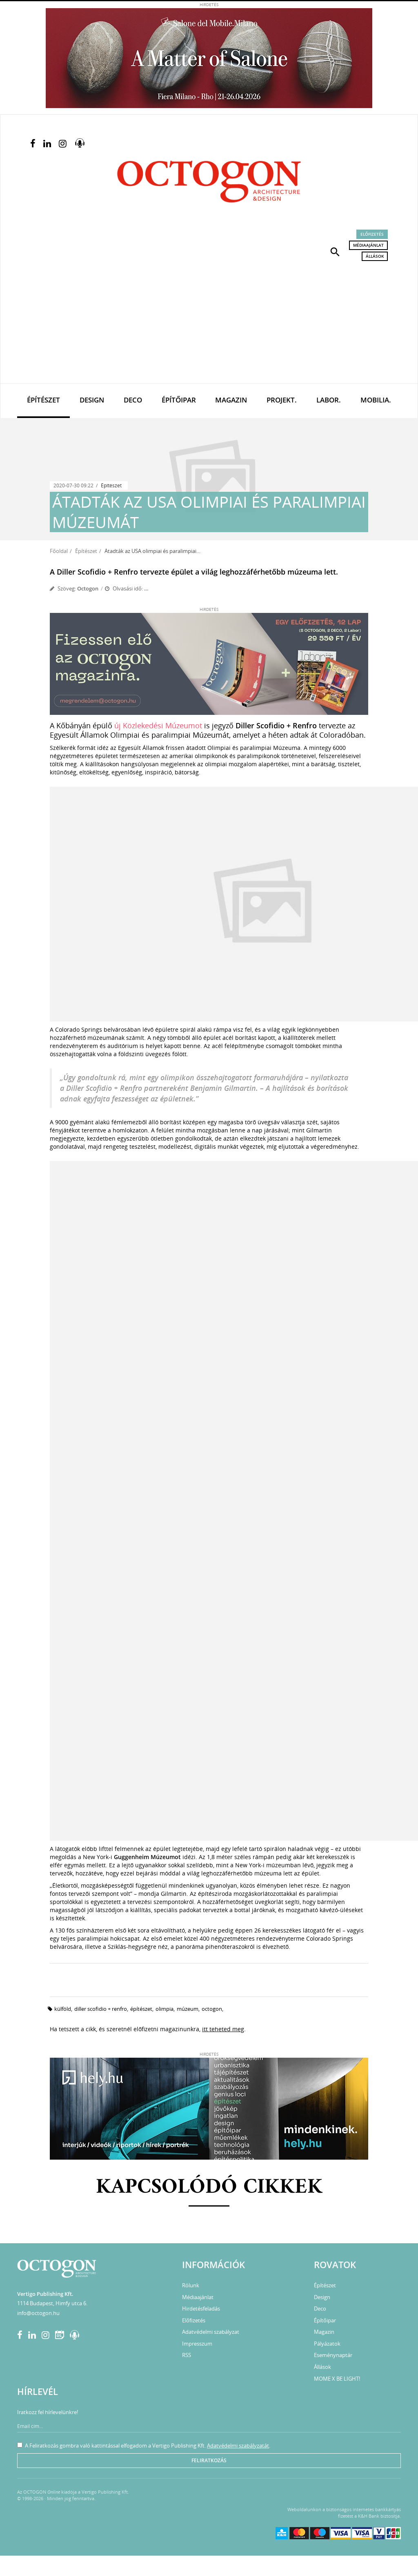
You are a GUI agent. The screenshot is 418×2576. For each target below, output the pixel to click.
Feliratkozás (209, 2460)
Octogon (87, 588)
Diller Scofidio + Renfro (100, 2008)
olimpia (164, 2008)
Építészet (43, 400)
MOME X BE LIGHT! (337, 2378)
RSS (186, 2355)
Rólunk (190, 2285)
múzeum (187, 2008)
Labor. (328, 400)
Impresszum (197, 2343)
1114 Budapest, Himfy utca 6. (52, 2303)
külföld (62, 2008)
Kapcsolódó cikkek (209, 2187)
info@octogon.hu (38, 2313)
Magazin (231, 400)
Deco (133, 400)
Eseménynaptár (333, 2355)
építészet (141, 2008)
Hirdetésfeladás (201, 2308)
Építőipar (179, 400)
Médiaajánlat (368, 245)
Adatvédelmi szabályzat (210, 2331)
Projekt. (282, 400)
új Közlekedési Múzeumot (158, 725)
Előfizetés (372, 234)
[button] (335, 251)
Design (92, 400)
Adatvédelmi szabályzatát (238, 2445)
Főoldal (59, 551)
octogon (212, 2008)
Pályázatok (327, 2343)
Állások (375, 256)
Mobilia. (375, 400)
